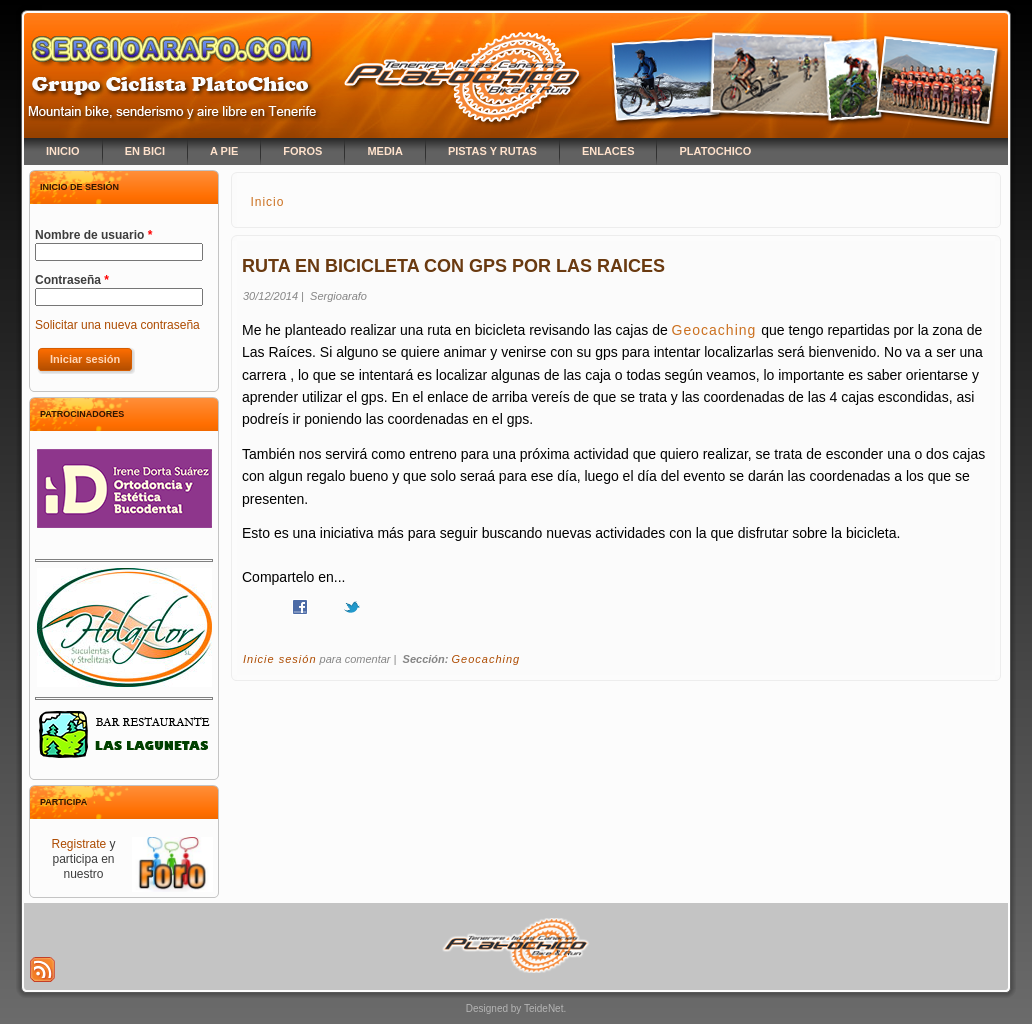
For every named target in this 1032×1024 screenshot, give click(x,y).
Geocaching (717, 330)
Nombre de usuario (93, 235)
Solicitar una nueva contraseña (117, 325)
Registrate (78, 844)
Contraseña (72, 280)
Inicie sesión (280, 659)
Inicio (267, 202)
